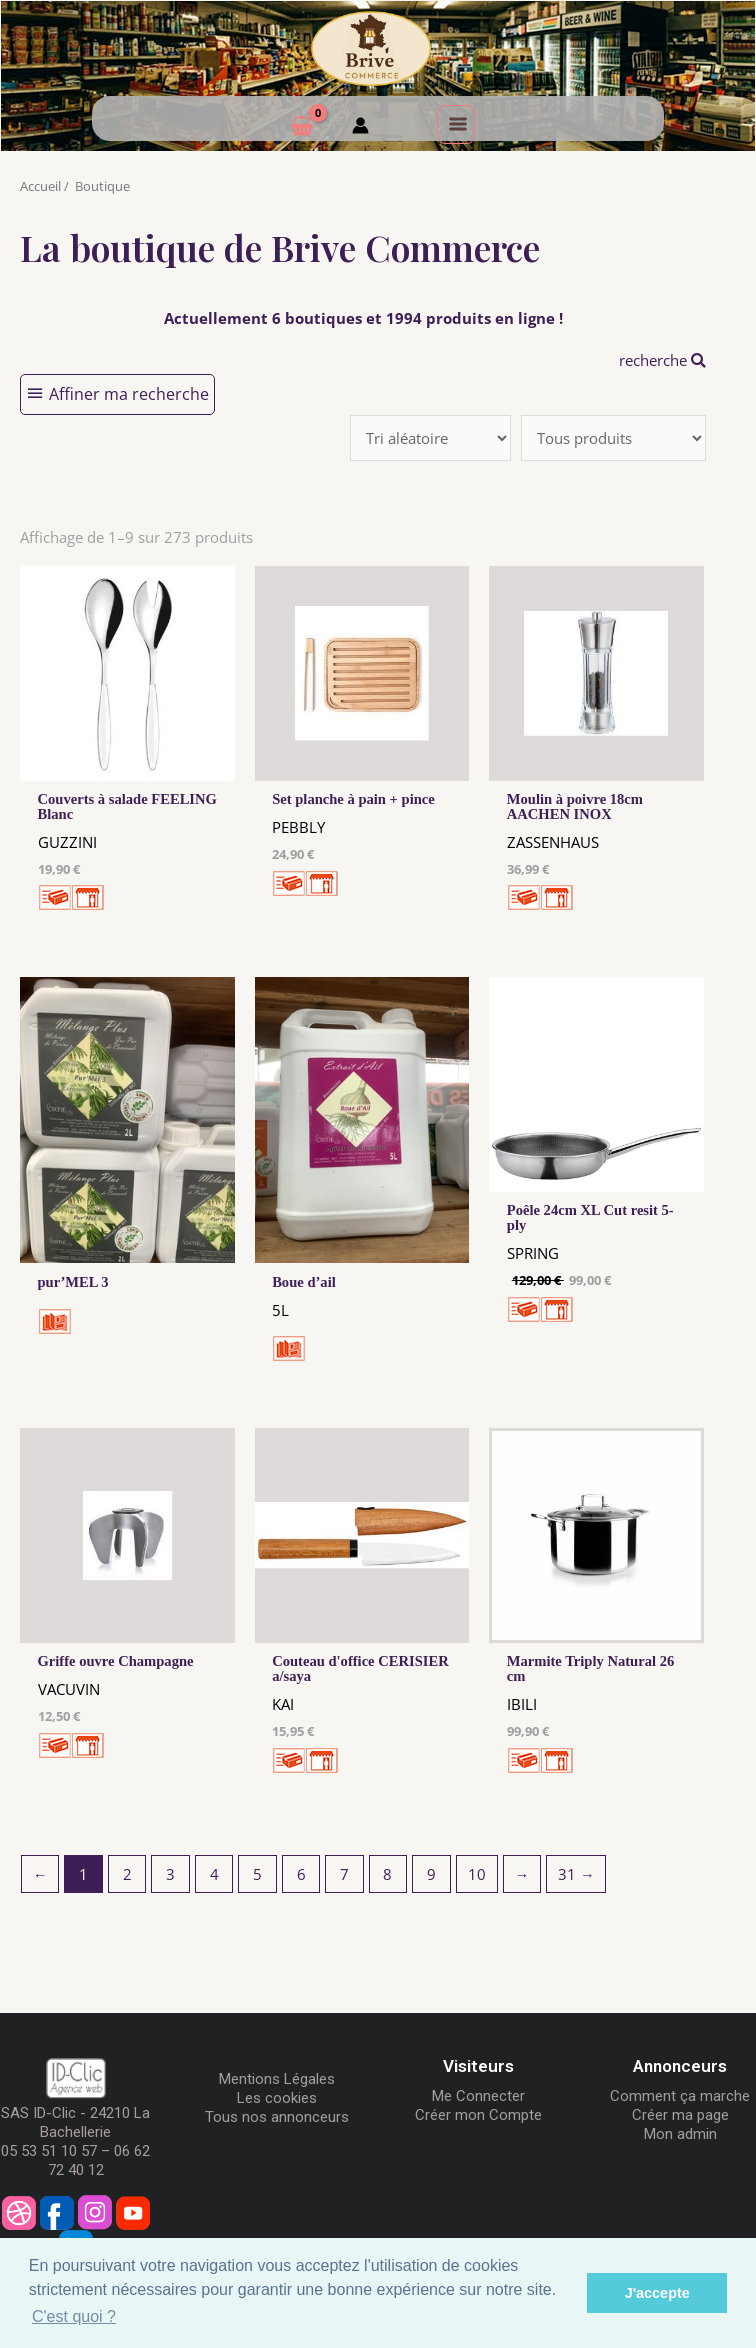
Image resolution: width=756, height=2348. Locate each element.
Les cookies (277, 2098)
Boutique (102, 186)
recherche (662, 360)
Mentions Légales (277, 2079)
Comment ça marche (680, 2096)
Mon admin (680, 2134)
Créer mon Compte (478, 2115)
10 (477, 1874)
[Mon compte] (360, 128)
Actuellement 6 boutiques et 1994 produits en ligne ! (363, 318)
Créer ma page (680, 2115)
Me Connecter (478, 2096)
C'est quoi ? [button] (74, 2316)
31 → (576, 1874)
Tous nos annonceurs (277, 2117)
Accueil (40, 186)
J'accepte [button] (657, 2293)
